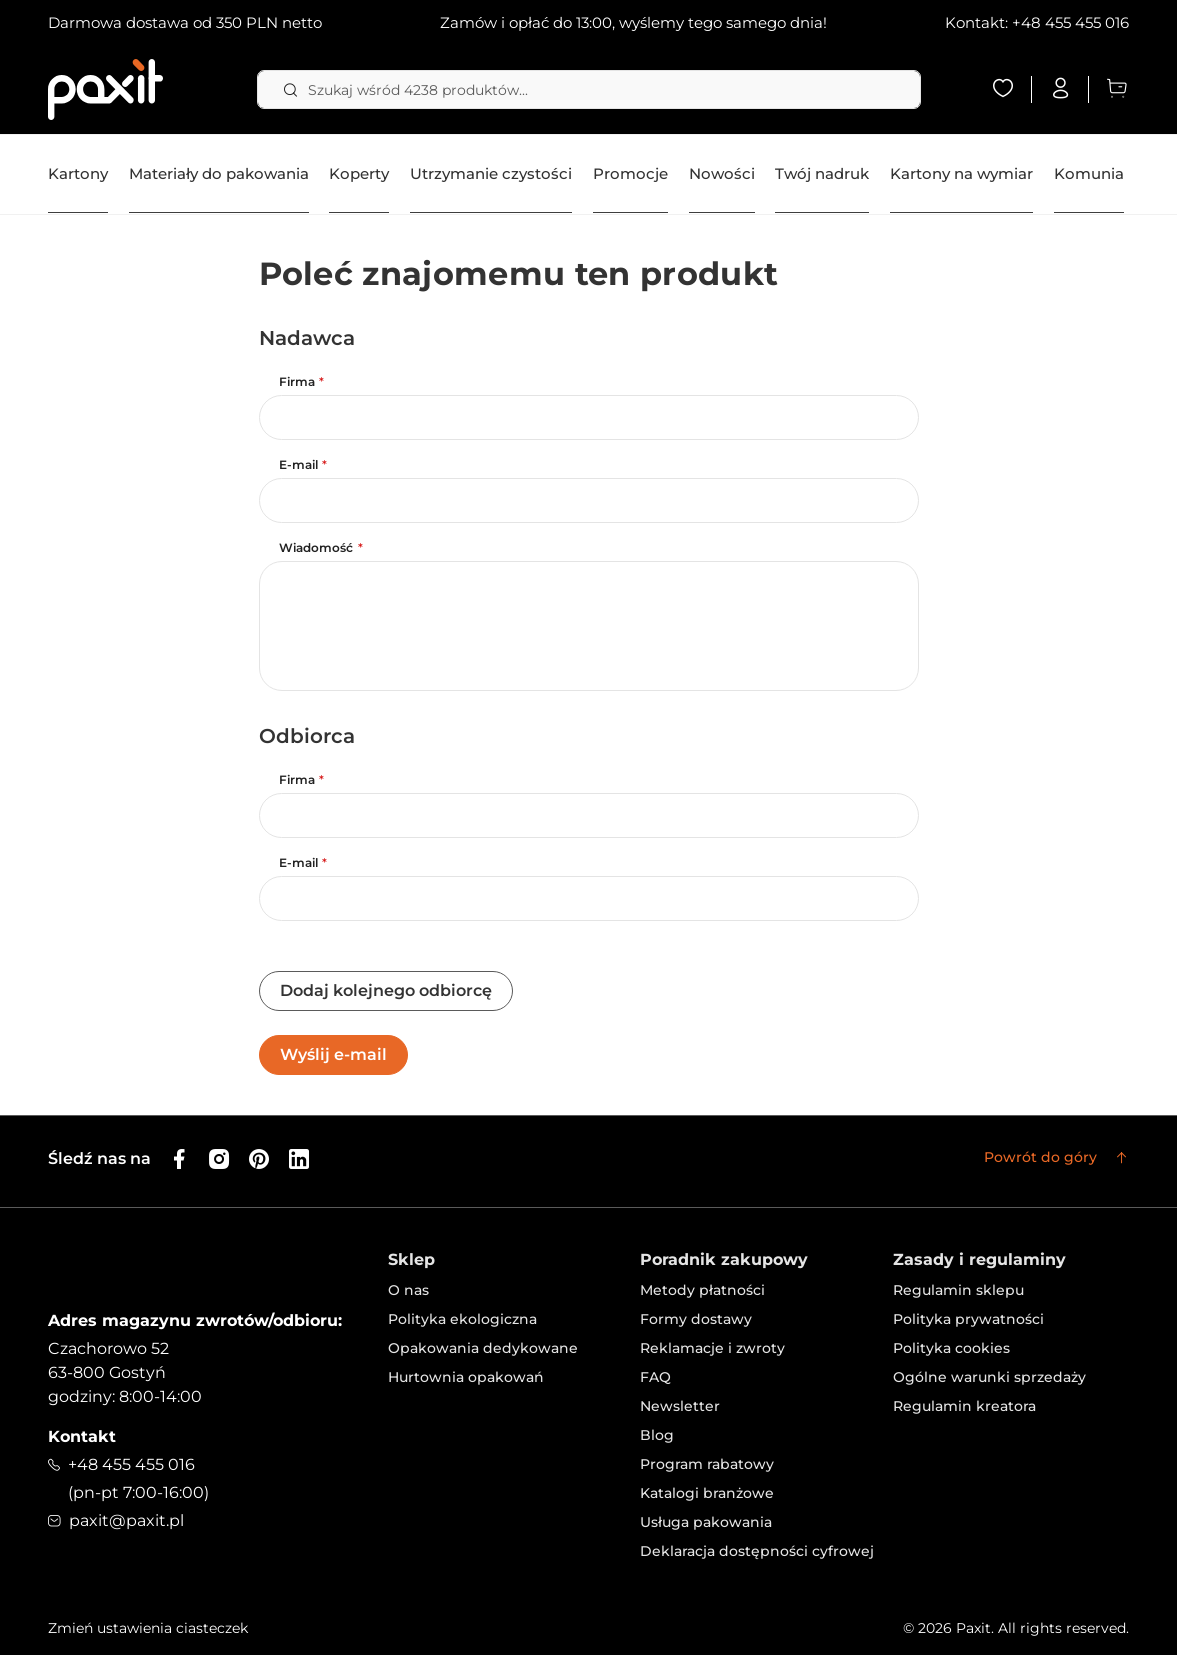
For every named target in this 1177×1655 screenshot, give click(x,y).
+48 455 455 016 (1070, 22)
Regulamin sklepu (958, 1290)
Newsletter (680, 1406)
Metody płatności (702, 1290)
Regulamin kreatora (964, 1406)
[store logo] (105, 89)
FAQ (655, 1377)
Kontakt (82, 1436)
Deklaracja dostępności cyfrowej (757, 1551)
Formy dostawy (696, 1319)
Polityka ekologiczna (462, 1319)
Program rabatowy (707, 1464)
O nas (408, 1290)
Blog (657, 1435)
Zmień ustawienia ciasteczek (148, 1628)
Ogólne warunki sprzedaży (989, 1377)
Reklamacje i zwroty (712, 1348)
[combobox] (589, 89)
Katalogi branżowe (707, 1493)
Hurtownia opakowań (466, 1377)
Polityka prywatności (968, 1319)
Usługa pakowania (706, 1522)
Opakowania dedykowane (483, 1348)
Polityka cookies (951, 1348)
